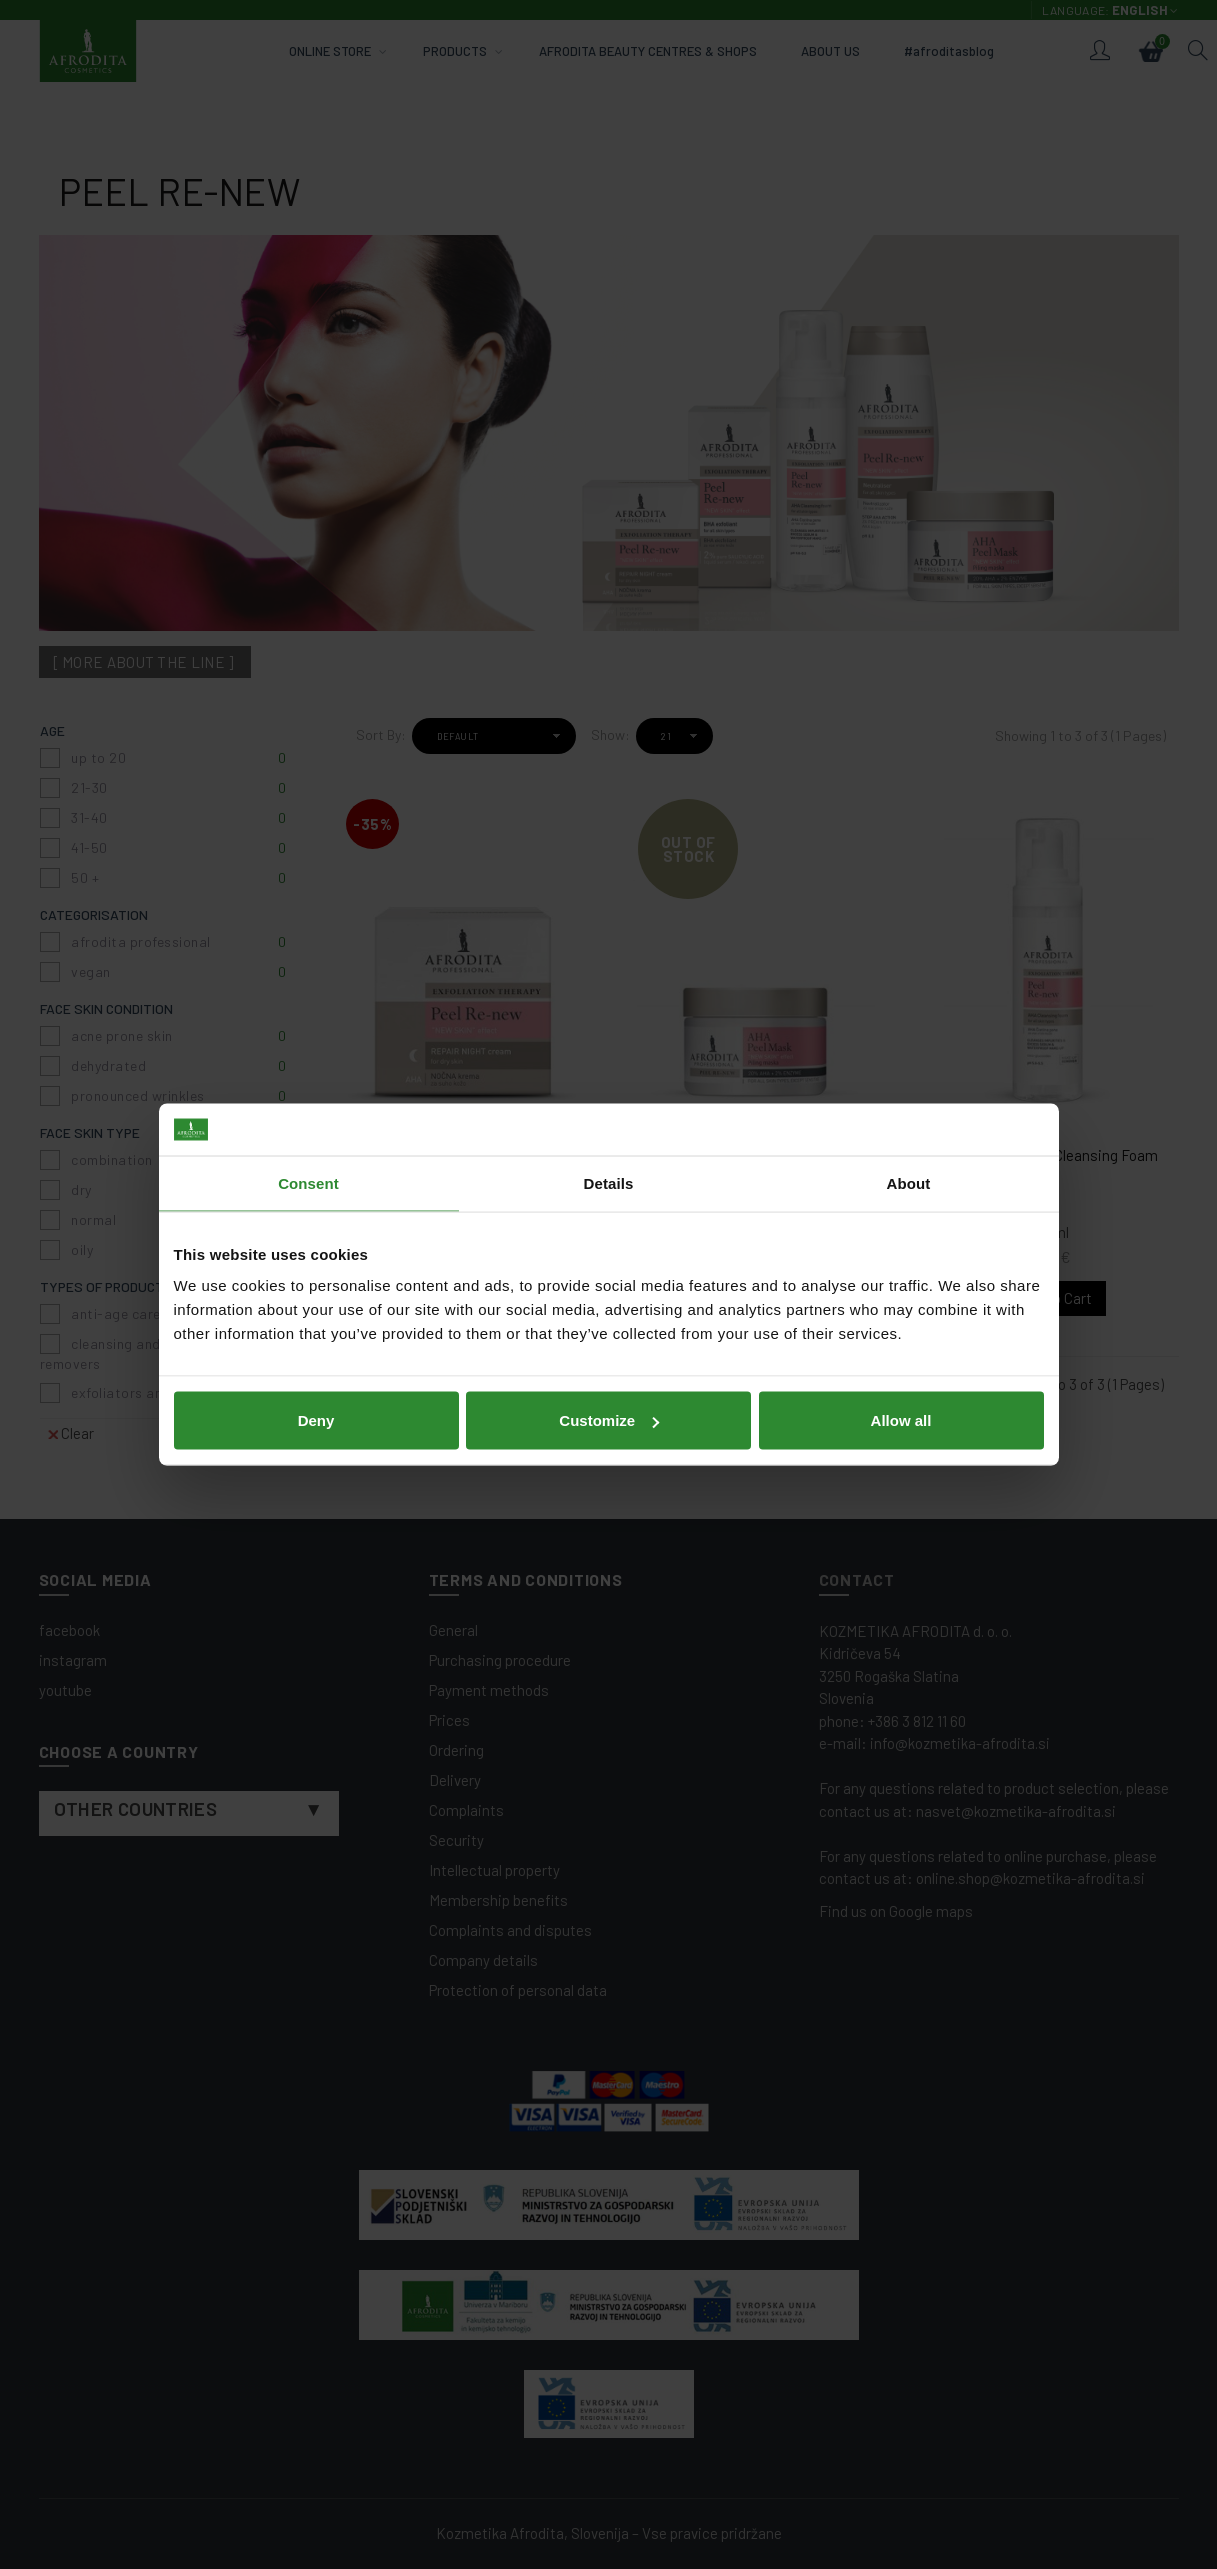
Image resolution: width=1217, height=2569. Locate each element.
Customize (609, 1420)
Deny (316, 1420)
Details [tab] (609, 1182)
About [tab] (909, 1182)
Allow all (901, 1420)
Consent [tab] (308, 1182)
